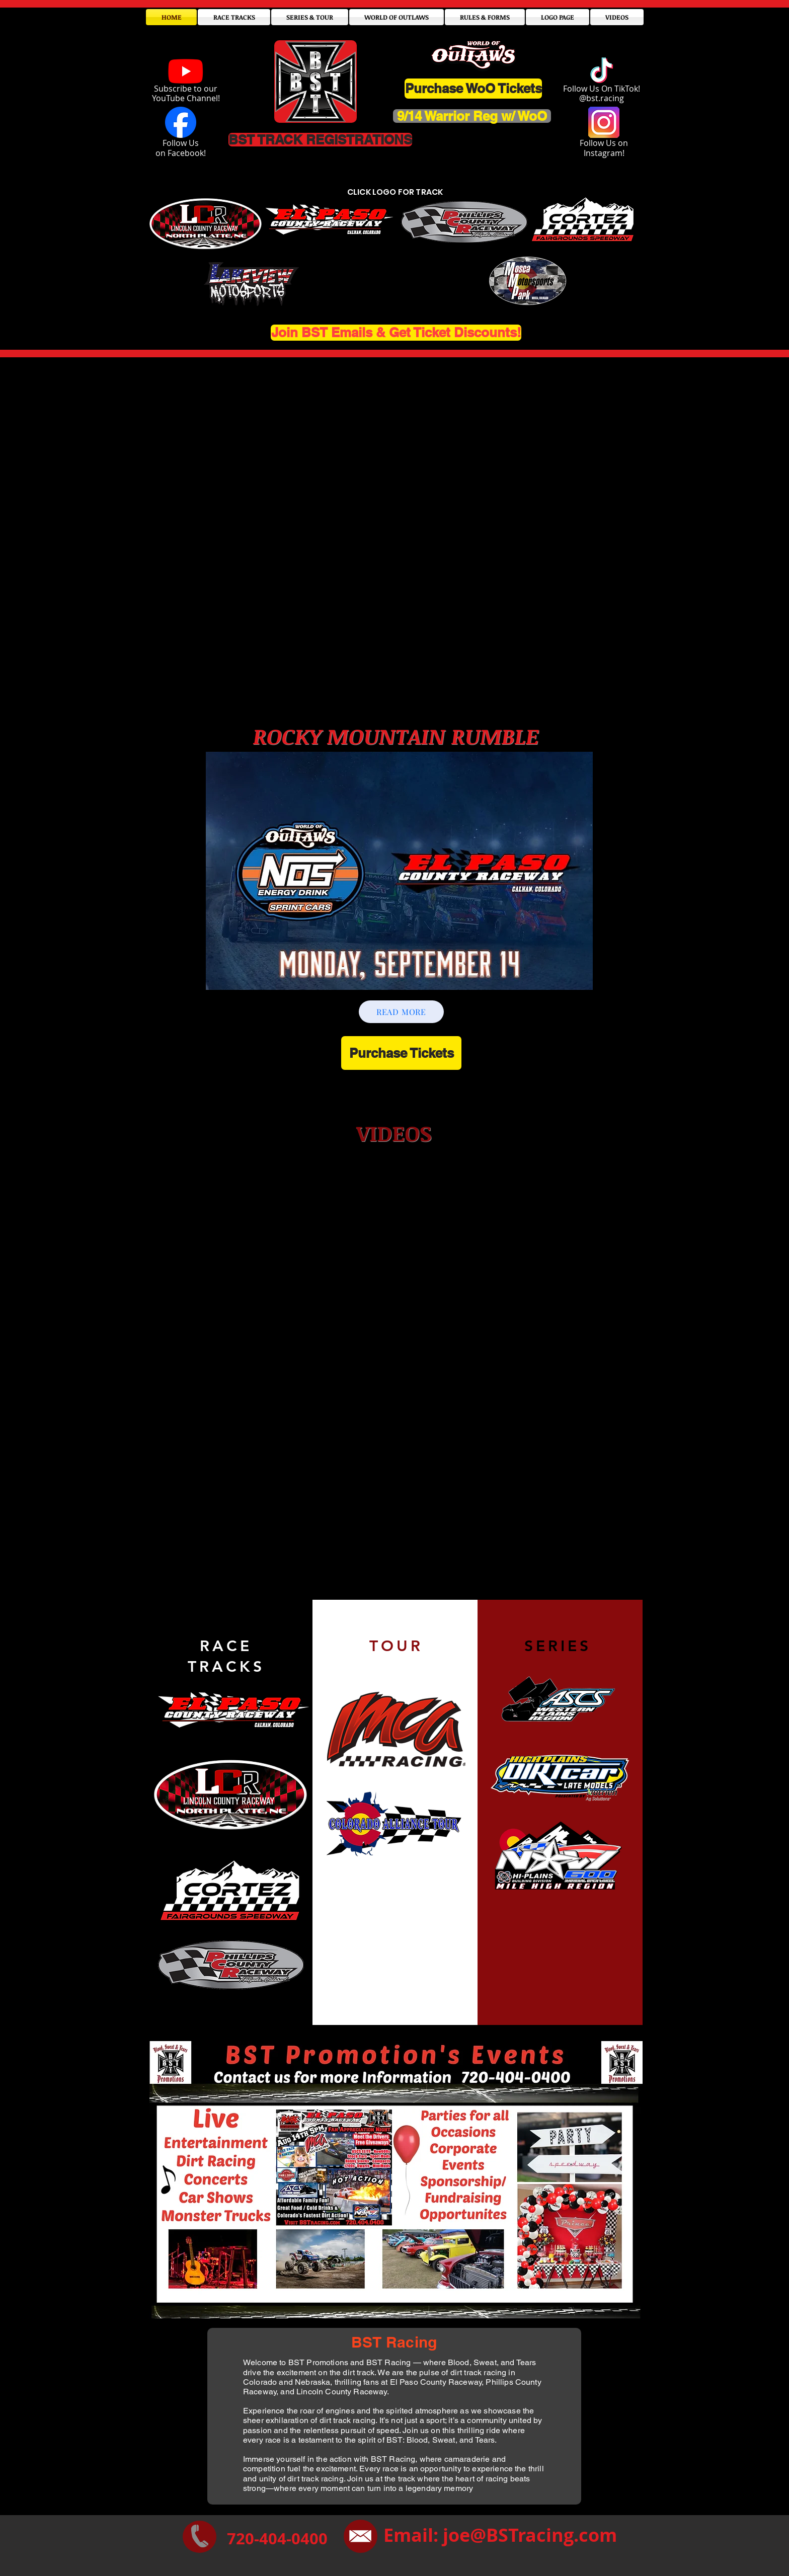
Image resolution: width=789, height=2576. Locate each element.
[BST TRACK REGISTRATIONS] (320, 139)
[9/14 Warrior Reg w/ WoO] (472, 116)
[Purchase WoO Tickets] (473, 89)
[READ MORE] (401, 1011)
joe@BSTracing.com (530, 2535)
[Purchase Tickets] (401, 1053)
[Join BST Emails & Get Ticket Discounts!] (396, 333)
